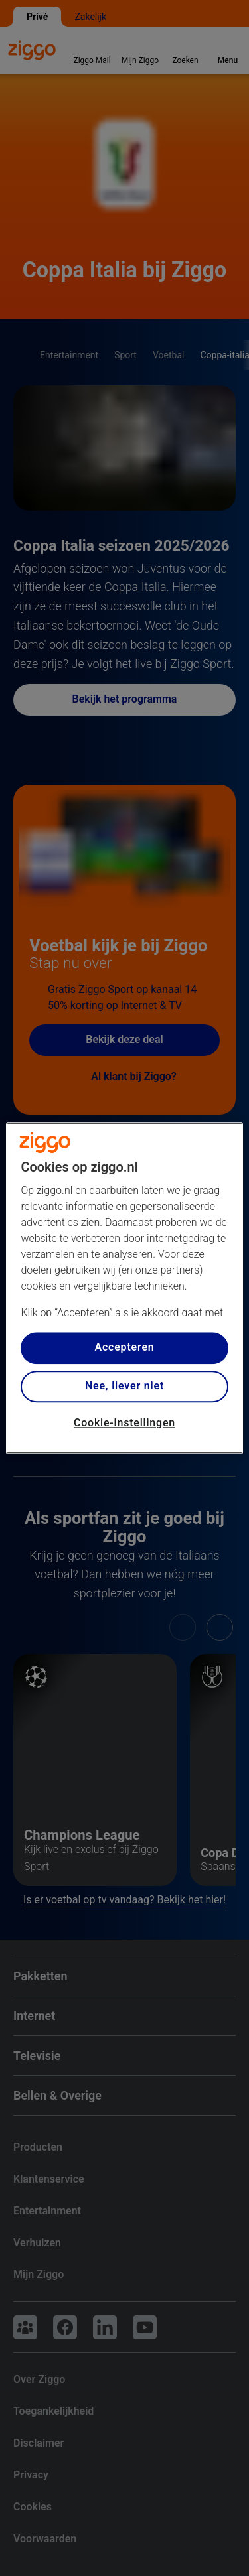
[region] (124, 1288)
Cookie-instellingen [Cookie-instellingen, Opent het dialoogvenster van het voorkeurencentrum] (124, 1422)
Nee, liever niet (124, 1386)
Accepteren (124, 1347)
